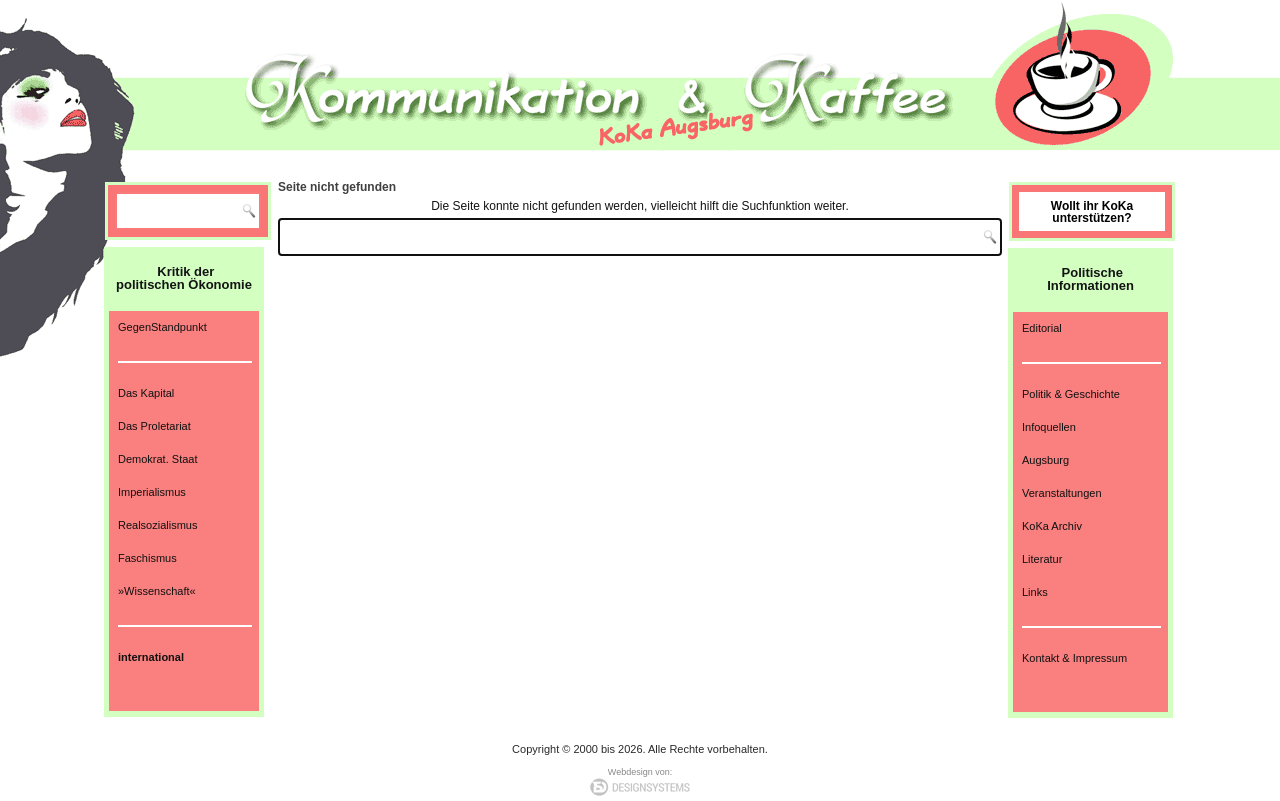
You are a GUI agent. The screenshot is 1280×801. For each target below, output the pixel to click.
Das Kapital (146, 393)
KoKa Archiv (1052, 526)
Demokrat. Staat (157, 459)
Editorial (1042, 328)
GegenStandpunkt (162, 327)
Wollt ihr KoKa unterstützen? (1092, 212)
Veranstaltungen (1062, 493)
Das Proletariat (154, 426)
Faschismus (147, 558)
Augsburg (1045, 460)
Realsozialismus (157, 525)
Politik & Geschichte (1071, 394)
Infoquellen (1049, 427)
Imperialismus (152, 492)
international (151, 657)
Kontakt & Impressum (1074, 658)
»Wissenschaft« (157, 591)
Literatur (1042, 559)
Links (1035, 592)
